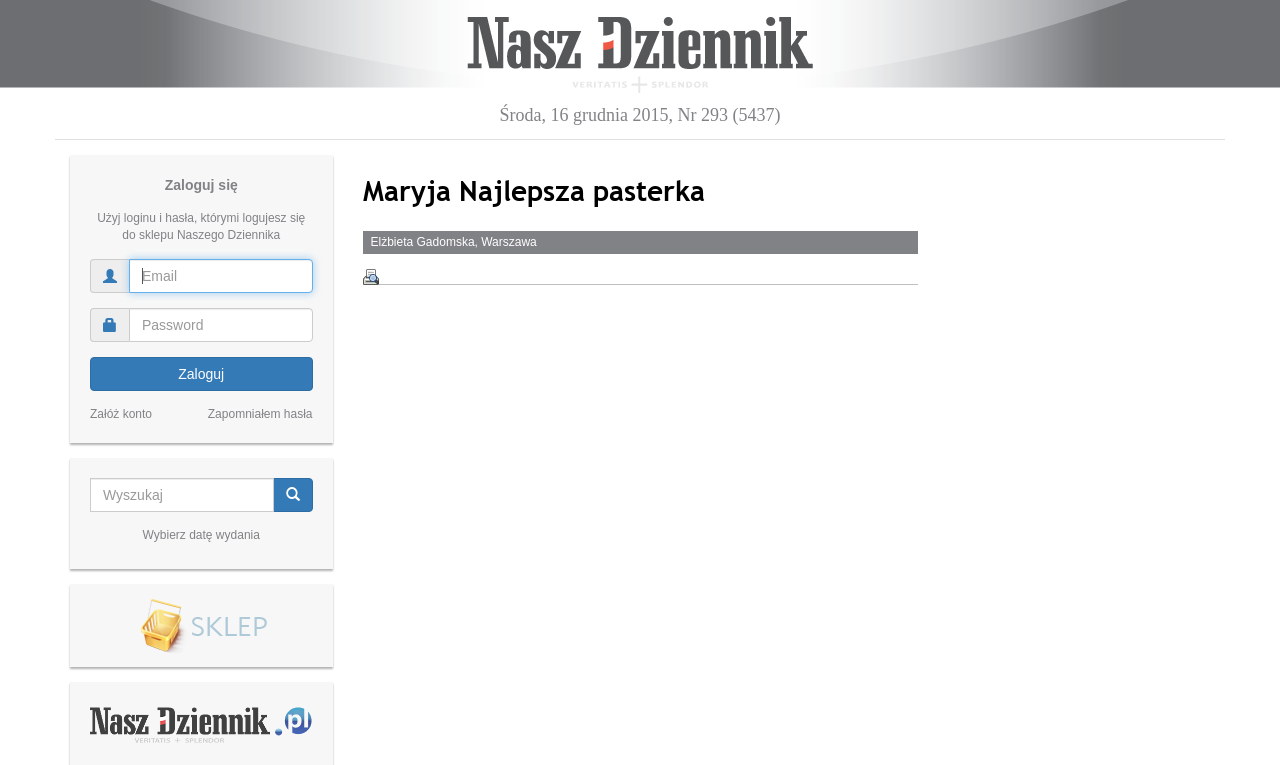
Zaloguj (201, 374)
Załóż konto (121, 414)
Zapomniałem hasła (260, 414)
